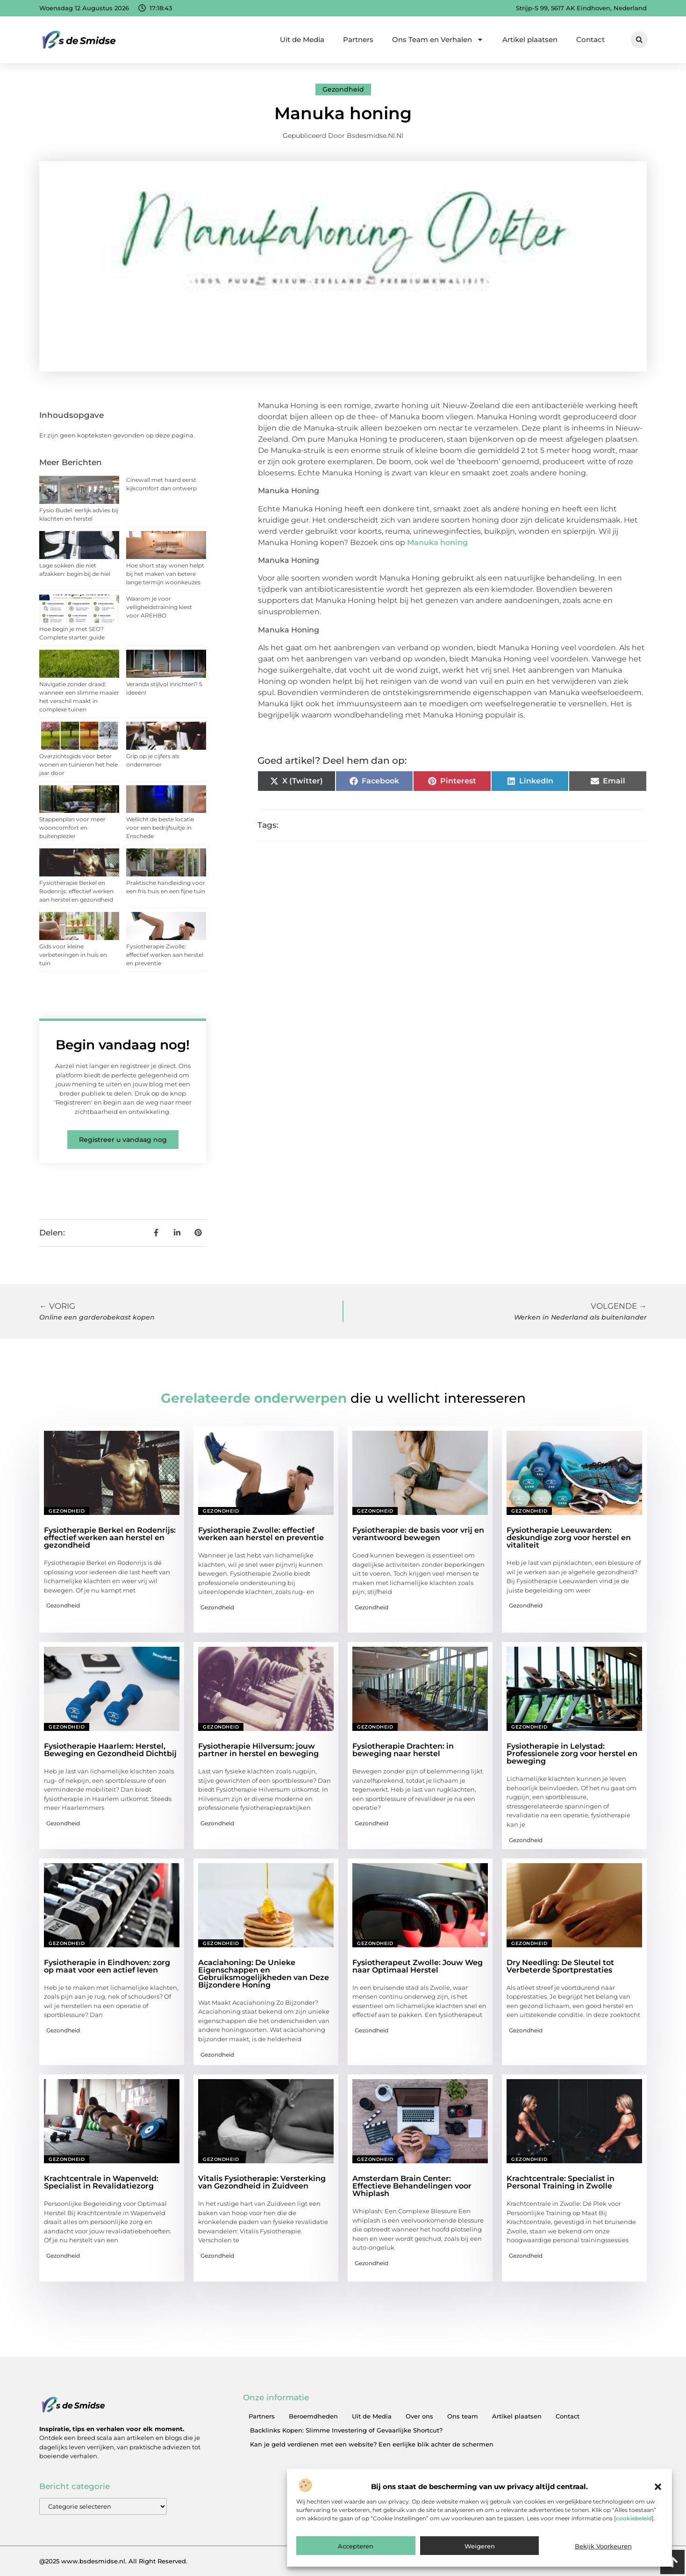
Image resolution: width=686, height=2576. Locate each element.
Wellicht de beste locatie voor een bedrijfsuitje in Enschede (160, 828)
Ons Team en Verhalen (438, 39)
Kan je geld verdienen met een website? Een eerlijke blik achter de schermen (371, 2444)
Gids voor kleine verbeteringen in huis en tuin (73, 955)
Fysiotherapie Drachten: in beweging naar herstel (403, 1750)
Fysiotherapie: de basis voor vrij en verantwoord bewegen (418, 1534)
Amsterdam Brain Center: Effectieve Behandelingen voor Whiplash (412, 2186)
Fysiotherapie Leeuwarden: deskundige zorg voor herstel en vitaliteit (569, 1538)
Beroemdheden (313, 2416)
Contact (590, 39)
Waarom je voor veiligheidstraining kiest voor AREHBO (159, 607)
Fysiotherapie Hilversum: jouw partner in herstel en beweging (258, 1750)
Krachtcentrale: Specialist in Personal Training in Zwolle (561, 2182)
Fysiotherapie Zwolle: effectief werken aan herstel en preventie (164, 955)
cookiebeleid (634, 2518)
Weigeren (479, 2546)
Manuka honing (437, 542)
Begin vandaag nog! (123, 1045)
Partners (358, 39)
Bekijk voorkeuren (603, 2546)
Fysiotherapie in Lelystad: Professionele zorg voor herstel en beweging (572, 1753)
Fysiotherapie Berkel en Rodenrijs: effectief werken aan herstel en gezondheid (76, 891)
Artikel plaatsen (529, 39)
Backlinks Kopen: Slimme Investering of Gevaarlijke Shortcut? (346, 2430)
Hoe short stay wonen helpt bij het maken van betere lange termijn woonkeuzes (165, 574)
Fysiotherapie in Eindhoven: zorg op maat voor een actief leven (107, 1966)
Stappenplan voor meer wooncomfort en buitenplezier (72, 828)
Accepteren (355, 2546)
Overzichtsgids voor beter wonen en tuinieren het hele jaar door (78, 764)
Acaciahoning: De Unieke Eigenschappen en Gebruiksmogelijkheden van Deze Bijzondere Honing (263, 1973)
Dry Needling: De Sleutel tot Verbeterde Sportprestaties (560, 1966)
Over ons (419, 2416)
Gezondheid (343, 89)
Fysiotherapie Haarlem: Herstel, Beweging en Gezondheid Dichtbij (110, 1750)
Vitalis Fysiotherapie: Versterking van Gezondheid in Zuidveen (262, 2182)
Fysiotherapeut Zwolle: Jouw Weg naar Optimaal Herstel (417, 1966)
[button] (658, 2486)
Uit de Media (302, 39)
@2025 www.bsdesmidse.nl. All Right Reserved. (113, 2561)
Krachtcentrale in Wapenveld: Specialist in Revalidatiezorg (101, 2182)
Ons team (462, 2416)
